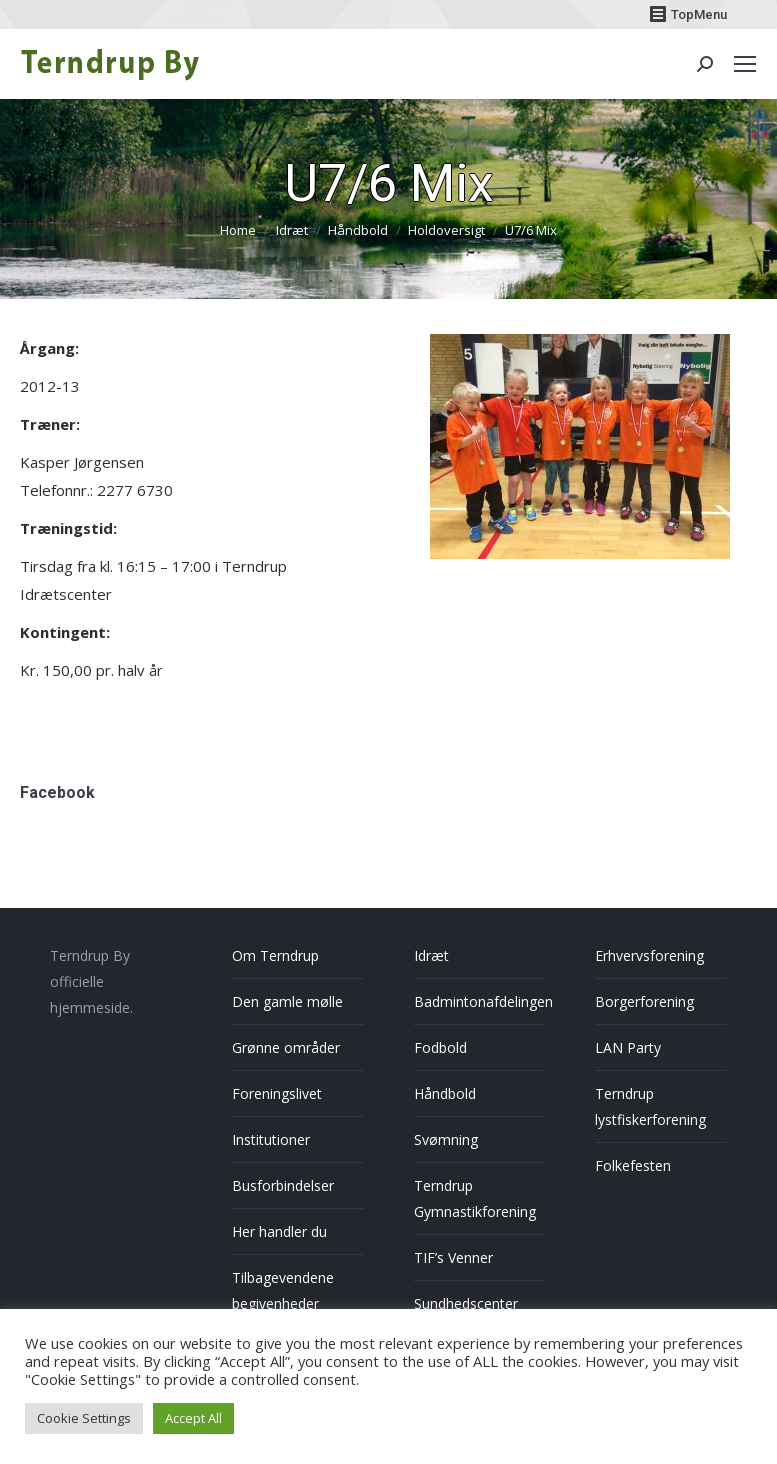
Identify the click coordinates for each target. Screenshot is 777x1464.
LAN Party (628, 1047)
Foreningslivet (277, 1093)
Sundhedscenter (466, 1303)
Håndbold (445, 1093)
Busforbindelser (283, 1185)
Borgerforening (644, 1001)
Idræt (431, 955)
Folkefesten (633, 1165)
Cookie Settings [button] (84, 1418)
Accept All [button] (193, 1418)
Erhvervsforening (649, 955)
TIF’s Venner (453, 1257)
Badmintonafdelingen (483, 1001)
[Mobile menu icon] (745, 64)
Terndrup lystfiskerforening (650, 1106)
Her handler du (279, 1231)
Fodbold (440, 1047)
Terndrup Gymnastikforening (475, 1198)
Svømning (446, 1139)
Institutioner (271, 1139)
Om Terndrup (275, 955)
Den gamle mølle (287, 1001)
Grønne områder (286, 1047)
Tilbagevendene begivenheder (283, 1290)
